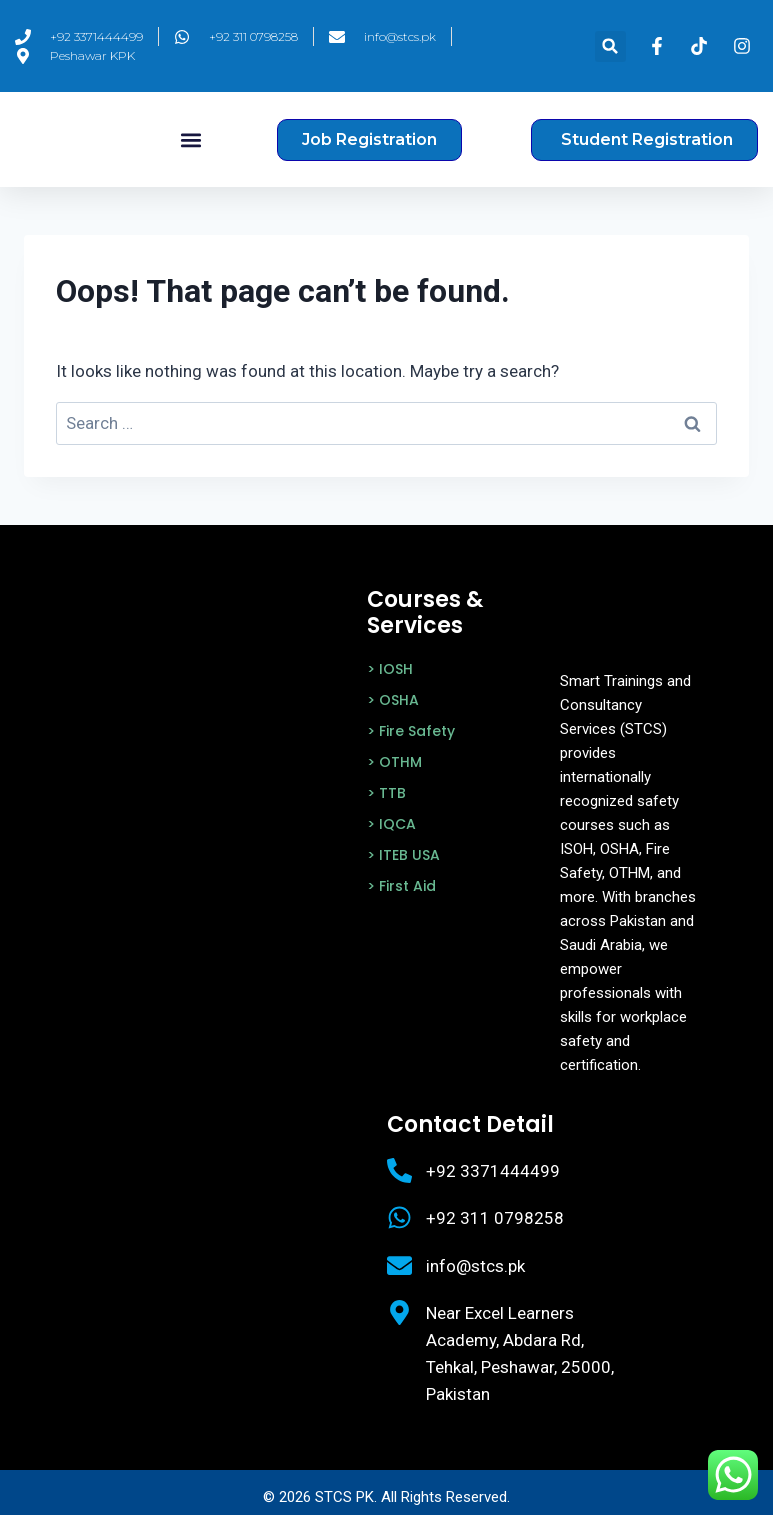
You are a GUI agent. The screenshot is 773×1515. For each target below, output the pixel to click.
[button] (610, 46)
